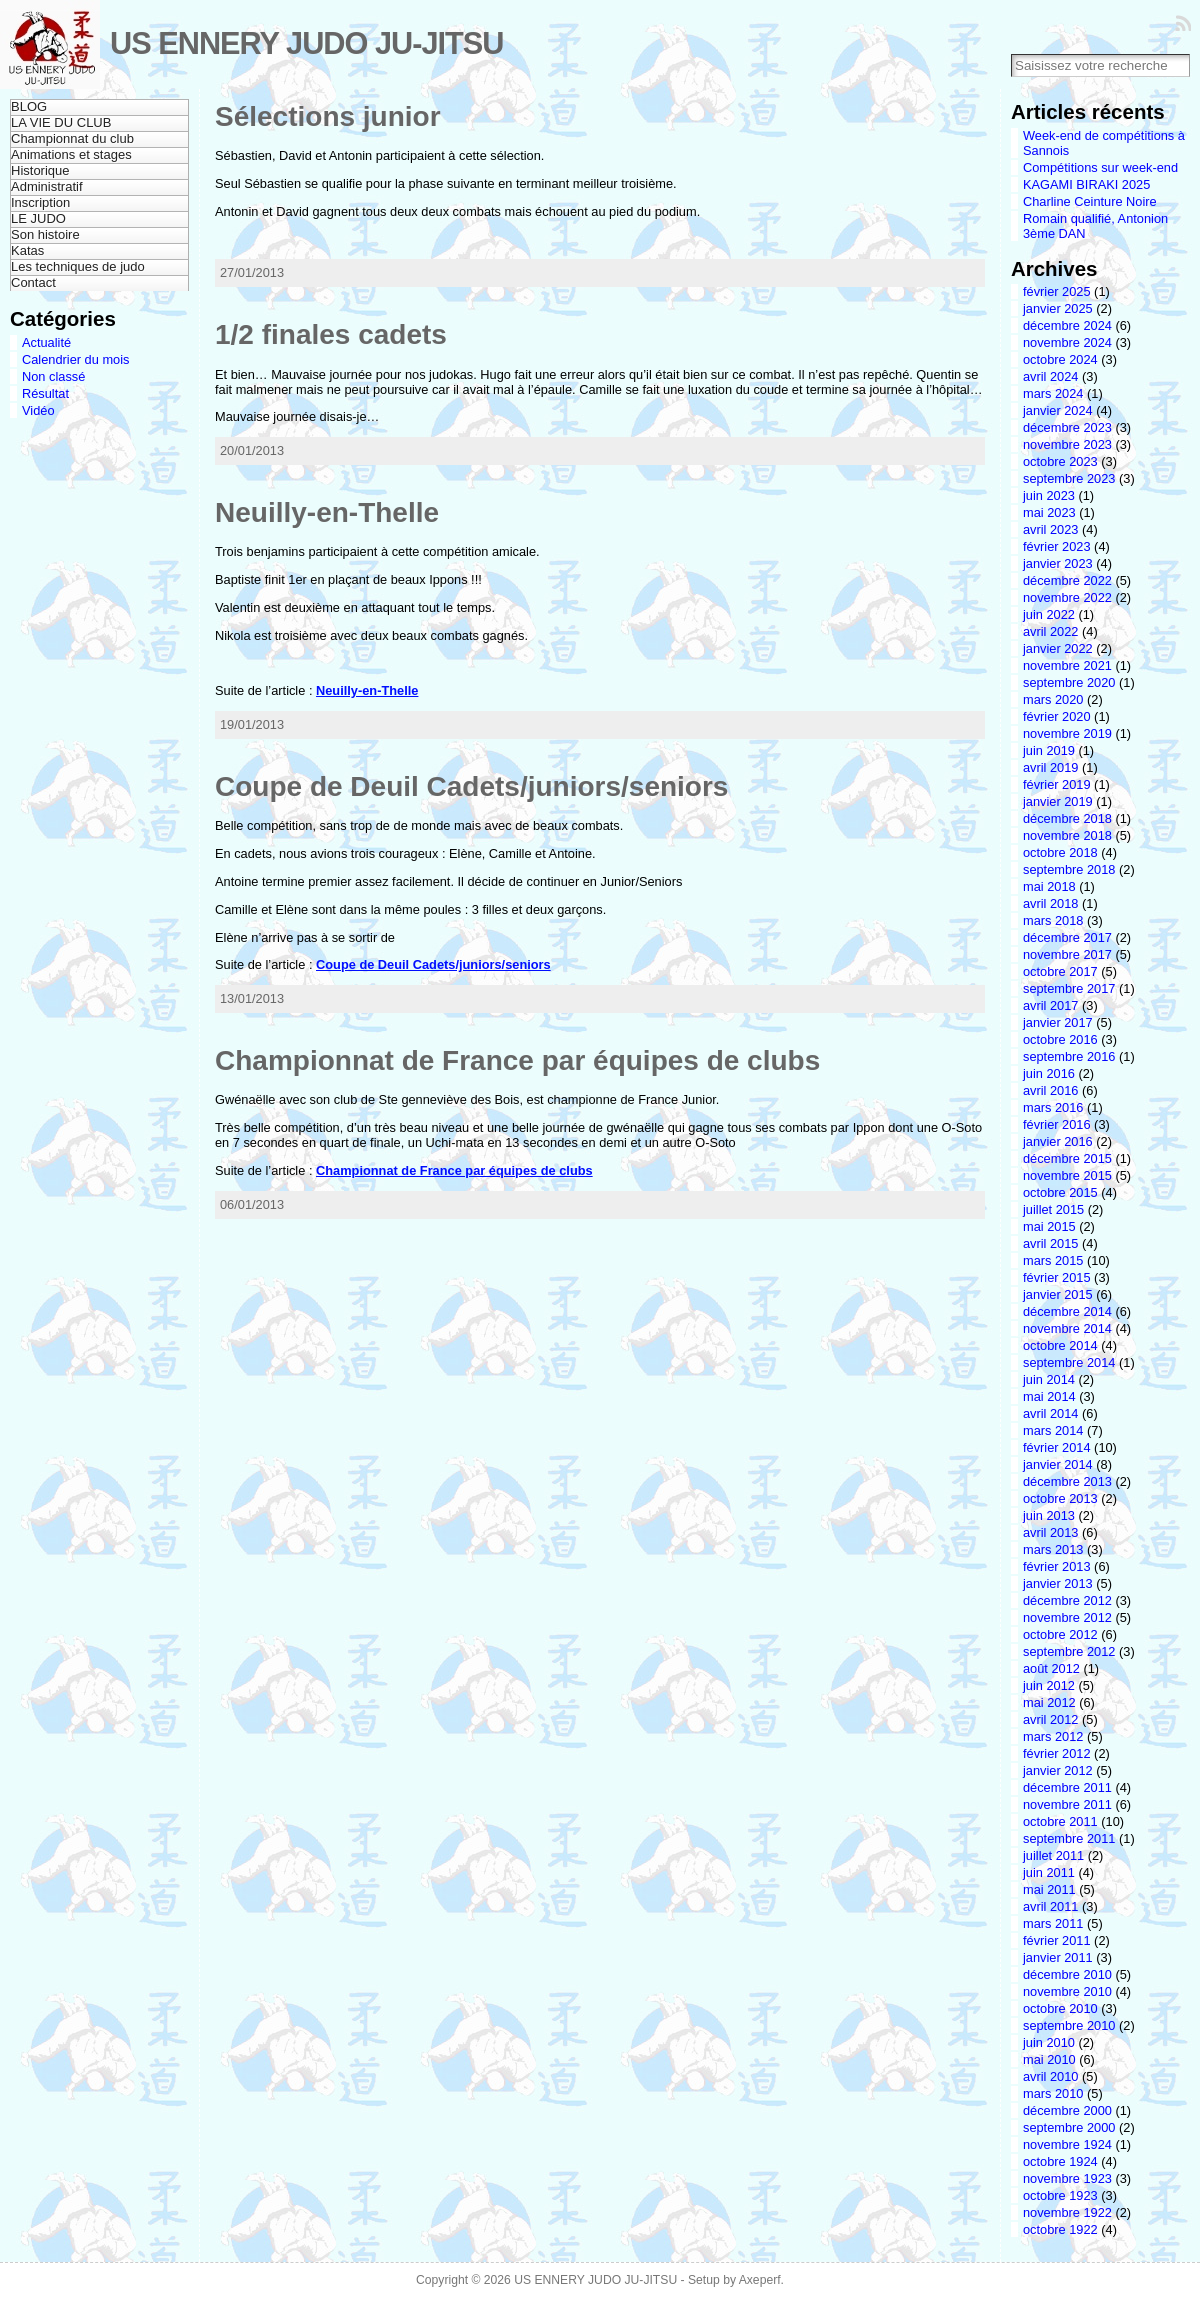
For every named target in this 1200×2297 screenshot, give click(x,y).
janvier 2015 (1058, 1294)
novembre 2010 (1067, 1991)
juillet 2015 (1053, 1209)
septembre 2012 (1069, 1651)
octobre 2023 (1060, 461)
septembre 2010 (1069, 2025)
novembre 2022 (1067, 597)
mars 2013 (1053, 1549)
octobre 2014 (1060, 1345)
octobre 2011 (1060, 1821)
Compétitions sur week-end (1100, 167)
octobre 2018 (1060, 852)
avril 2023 (1051, 529)
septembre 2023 (1069, 478)
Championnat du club (72, 138)
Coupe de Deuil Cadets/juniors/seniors (471, 786)
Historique (40, 170)
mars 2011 (1053, 1923)
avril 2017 (1051, 1005)
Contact (33, 282)
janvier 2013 (1058, 1583)
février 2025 (1057, 291)
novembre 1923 (1067, 2178)
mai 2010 (1049, 2059)
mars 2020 (1053, 699)
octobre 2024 (1060, 359)
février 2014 (1057, 1447)
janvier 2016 (1058, 1141)
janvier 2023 (1058, 563)
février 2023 (1057, 546)
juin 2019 (1049, 750)
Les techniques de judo (78, 266)
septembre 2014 (1069, 1362)
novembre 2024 (1067, 342)
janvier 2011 (1058, 1957)
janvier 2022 (1058, 648)
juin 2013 (1049, 1515)
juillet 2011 (1053, 1855)
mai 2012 (1049, 1702)
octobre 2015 (1060, 1192)
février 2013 (1057, 1566)
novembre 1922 (1067, 2212)
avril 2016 (1051, 1090)
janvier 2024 (1058, 410)
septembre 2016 (1069, 1056)
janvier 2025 (1058, 308)
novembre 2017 (1067, 954)
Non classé (53, 376)
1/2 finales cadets (331, 334)
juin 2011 (1049, 1872)
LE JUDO (38, 218)
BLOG (29, 106)
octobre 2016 (1060, 1039)
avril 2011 (1051, 1906)
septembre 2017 (1069, 988)
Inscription (40, 202)
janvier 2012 (1058, 1770)
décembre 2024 (1067, 325)
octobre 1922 (1060, 2229)
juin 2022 (1049, 614)
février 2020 (1057, 716)
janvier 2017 (1058, 1022)
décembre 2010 (1067, 1974)
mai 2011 (1049, 1889)
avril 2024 (1051, 376)
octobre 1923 (1060, 2195)
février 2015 (1057, 1277)
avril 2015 (1051, 1243)
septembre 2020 (1069, 682)
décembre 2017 (1067, 937)
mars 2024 (1053, 393)
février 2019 (1057, 784)
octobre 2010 (1060, 2008)
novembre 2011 (1067, 1804)
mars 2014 (1053, 1430)
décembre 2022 (1067, 580)
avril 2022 (1051, 631)
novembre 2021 (1067, 665)
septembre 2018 (1069, 869)
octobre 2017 (1060, 971)
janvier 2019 (1058, 801)
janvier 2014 (1058, 1464)
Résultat (45, 393)
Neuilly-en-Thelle (327, 512)
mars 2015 (1053, 1260)
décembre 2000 (1067, 2110)
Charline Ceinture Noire (1090, 201)
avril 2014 (1051, 1413)
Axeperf (760, 2280)
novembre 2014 (1067, 1328)
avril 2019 (1051, 767)
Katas (27, 250)
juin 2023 (1049, 495)
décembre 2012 (1067, 1600)
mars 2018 (1053, 920)
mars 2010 (1053, 2093)
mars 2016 (1053, 1107)
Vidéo (38, 410)
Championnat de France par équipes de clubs (517, 1060)
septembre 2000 (1069, 2127)
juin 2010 (1049, 2042)
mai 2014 (1049, 1396)
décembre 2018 (1067, 818)
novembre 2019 (1067, 733)
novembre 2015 (1067, 1175)
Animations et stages (71, 154)
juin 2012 (1049, 1685)
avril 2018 (1051, 903)
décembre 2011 (1067, 1787)
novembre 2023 (1067, 444)
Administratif (47, 186)
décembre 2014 (1067, 1311)
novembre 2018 (1067, 835)
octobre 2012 (1060, 1634)
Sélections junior (328, 116)
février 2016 (1057, 1124)
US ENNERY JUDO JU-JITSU (307, 43)
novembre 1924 (1067, 2144)
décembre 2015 (1067, 1158)
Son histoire (45, 234)
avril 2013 (1051, 1532)
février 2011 (1057, 1940)
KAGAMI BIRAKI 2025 (1086, 184)
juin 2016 (1049, 1073)
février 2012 (1057, 1753)
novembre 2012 (1067, 1617)
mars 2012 (1053, 1736)
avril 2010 (1051, 2076)
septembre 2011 (1069, 1838)
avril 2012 (1051, 1719)
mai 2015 (1049, 1226)
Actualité (46, 342)
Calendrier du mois (75, 359)
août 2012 (1051, 1668)
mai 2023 (1049, 512)
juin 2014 (1049, 1379)
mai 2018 (1049, 886)
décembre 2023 (1067, 427)
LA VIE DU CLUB (61, 122)
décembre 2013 (1067, 1481)
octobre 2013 (1060, 1498)
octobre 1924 (1060, 2161)
